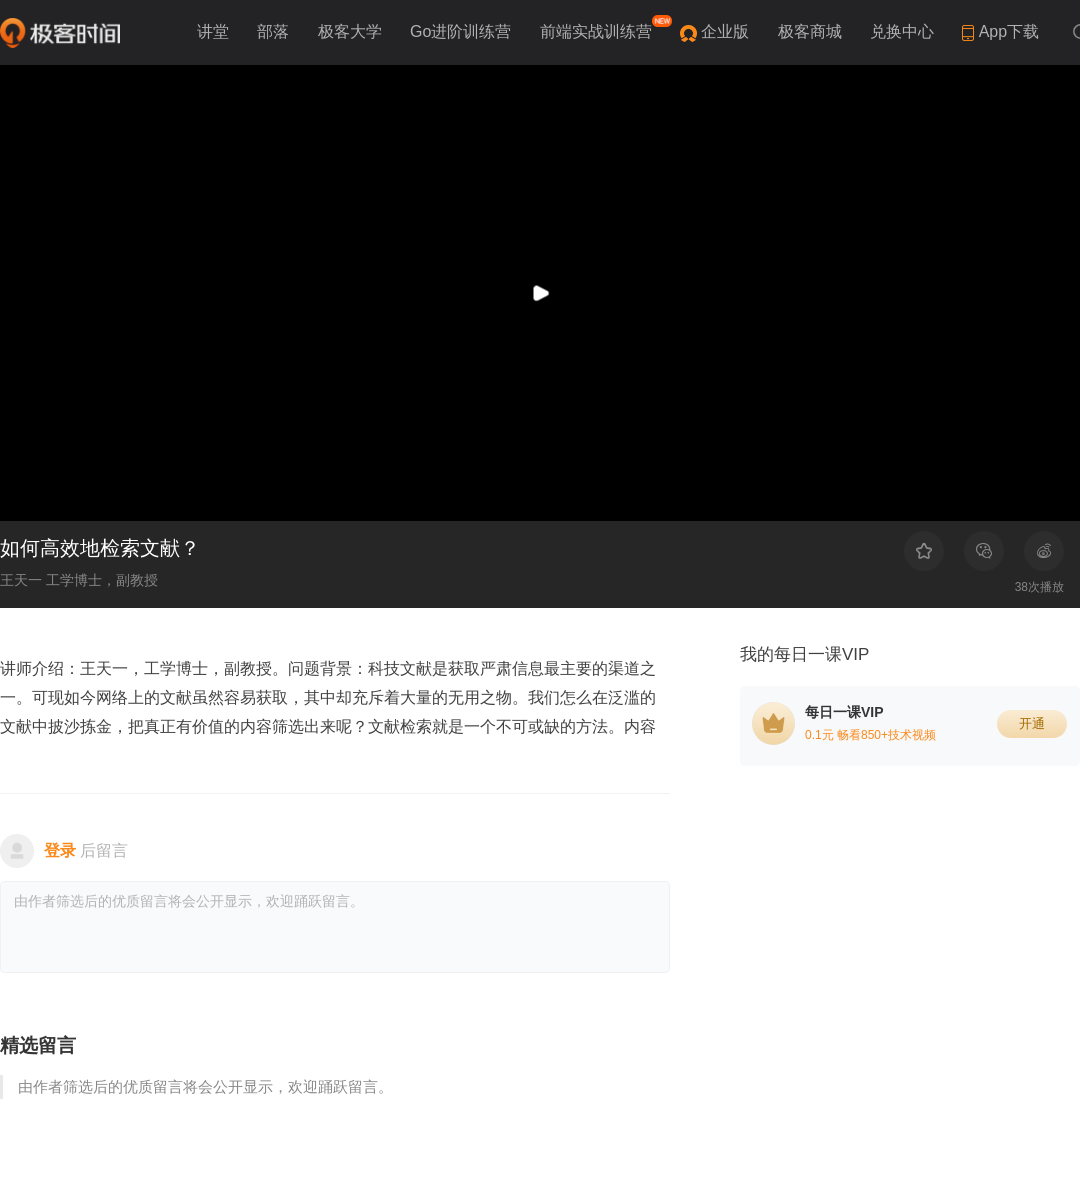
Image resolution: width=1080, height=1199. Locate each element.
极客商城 (812, 31)
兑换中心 (904, 31)
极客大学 (352, 31)
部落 (275, 31)
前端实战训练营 (604, 27)
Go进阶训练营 (463, 31)
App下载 (1000, 32)
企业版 (727, 31)
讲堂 (215, 31)
